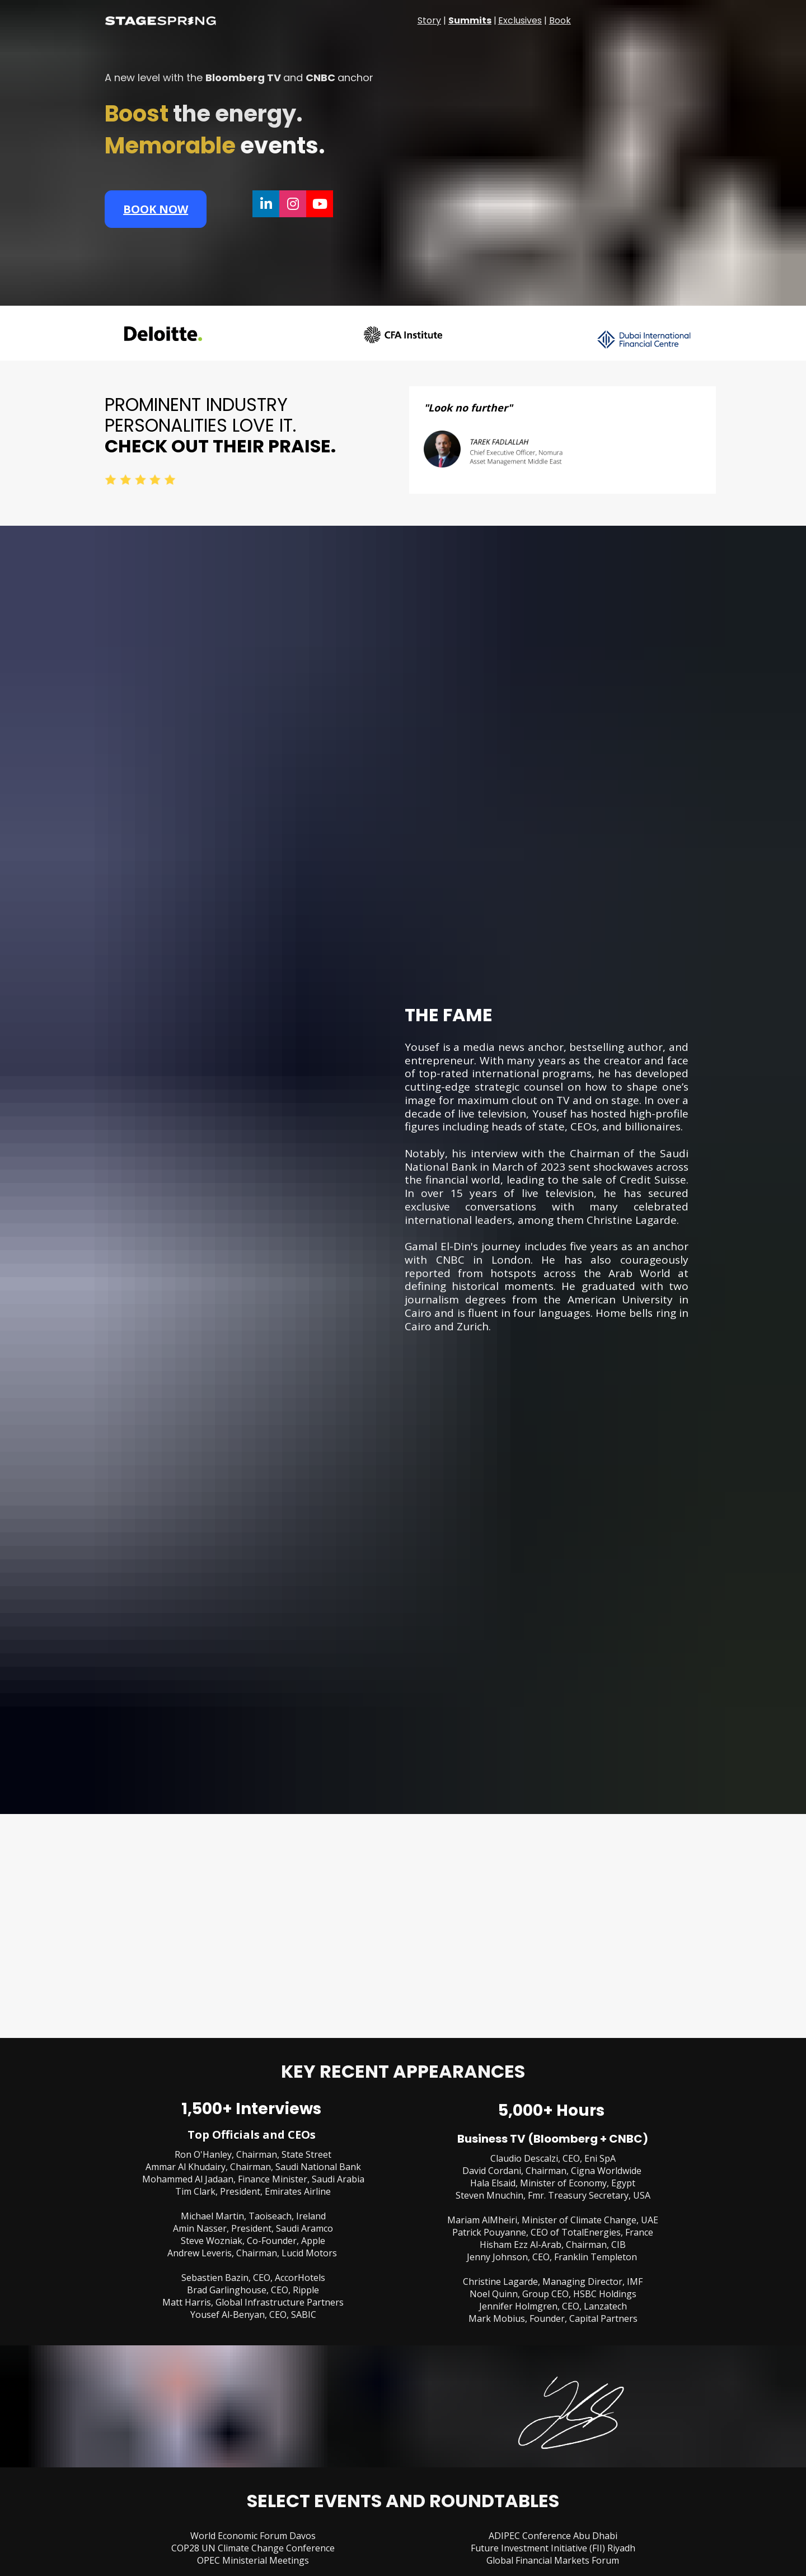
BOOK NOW (155, 209)
